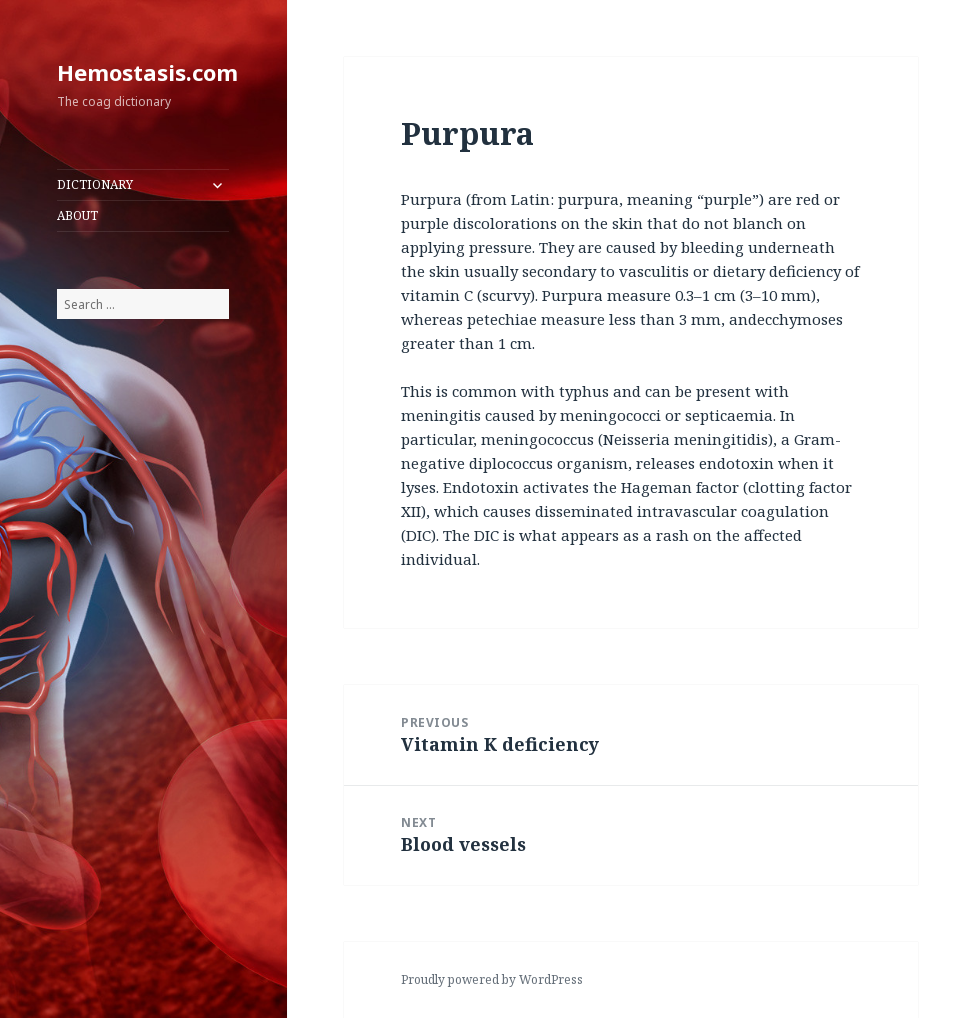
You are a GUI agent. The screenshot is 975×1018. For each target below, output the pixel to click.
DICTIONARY (95, 184)
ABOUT (77, 215)
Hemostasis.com (147, 72)
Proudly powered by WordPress (492, 979)
